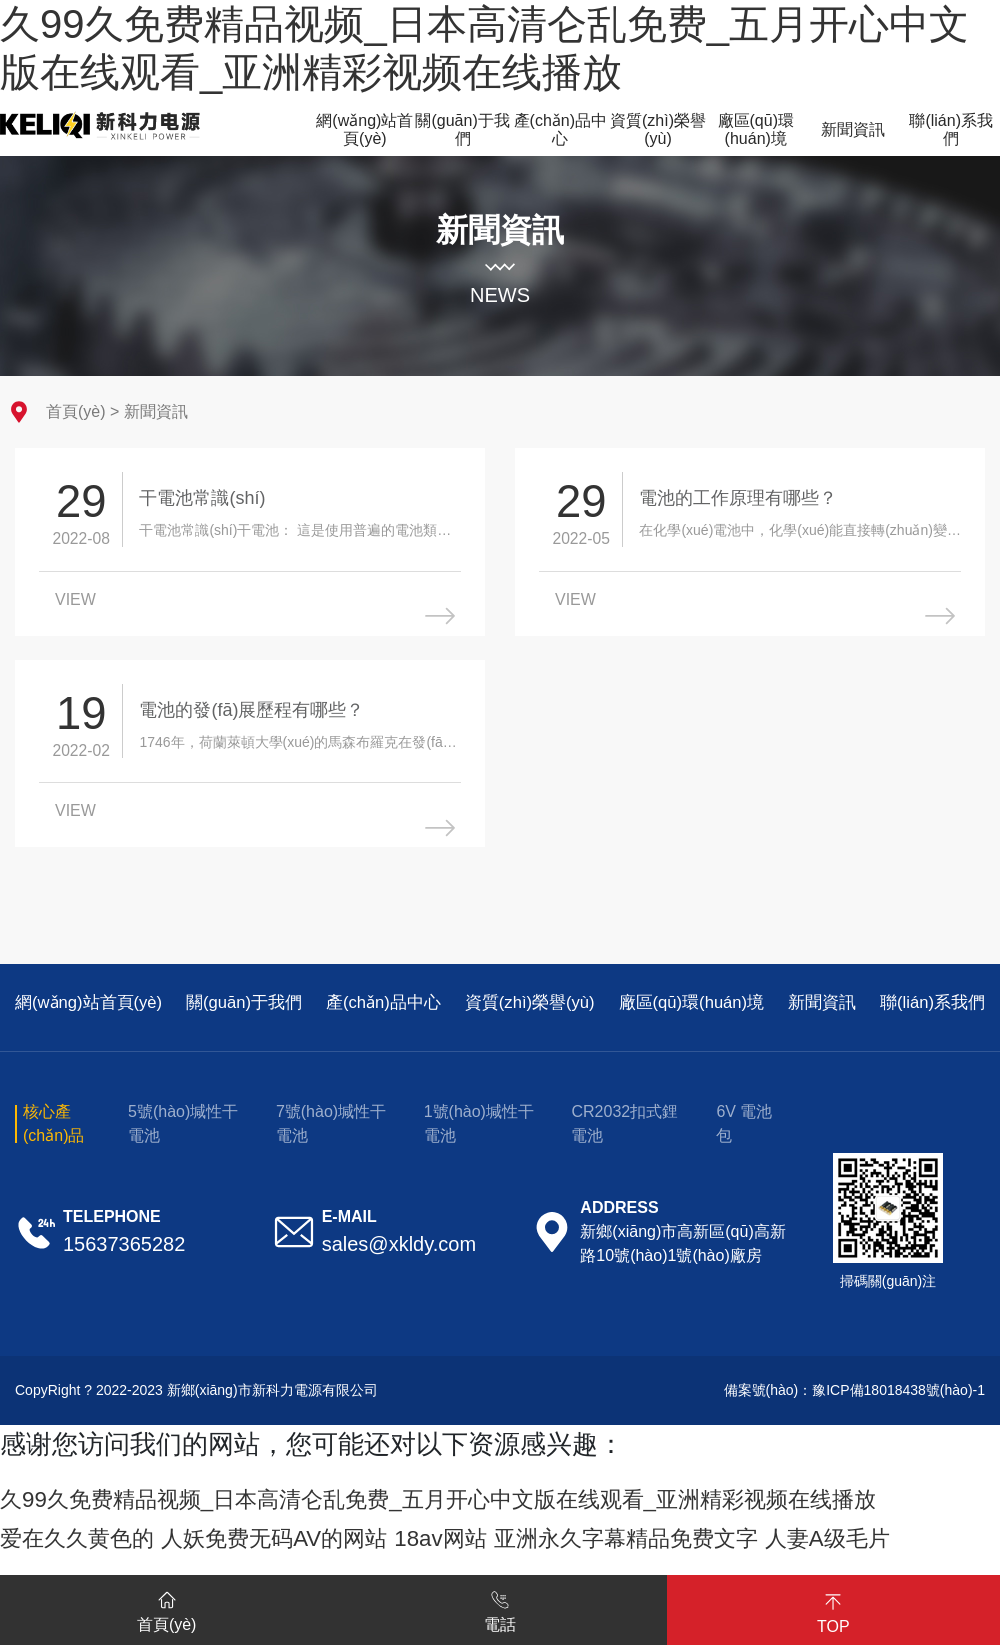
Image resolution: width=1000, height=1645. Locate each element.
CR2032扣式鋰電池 (624, 1135)
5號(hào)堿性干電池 (183, 1135)
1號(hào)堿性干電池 (479, 1135)
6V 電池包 (744, 1135)
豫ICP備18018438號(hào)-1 (898, 1402)
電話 (500, 1608)
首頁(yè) (76, 411)
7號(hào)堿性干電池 (331, 1135)
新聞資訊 (156, 411)
